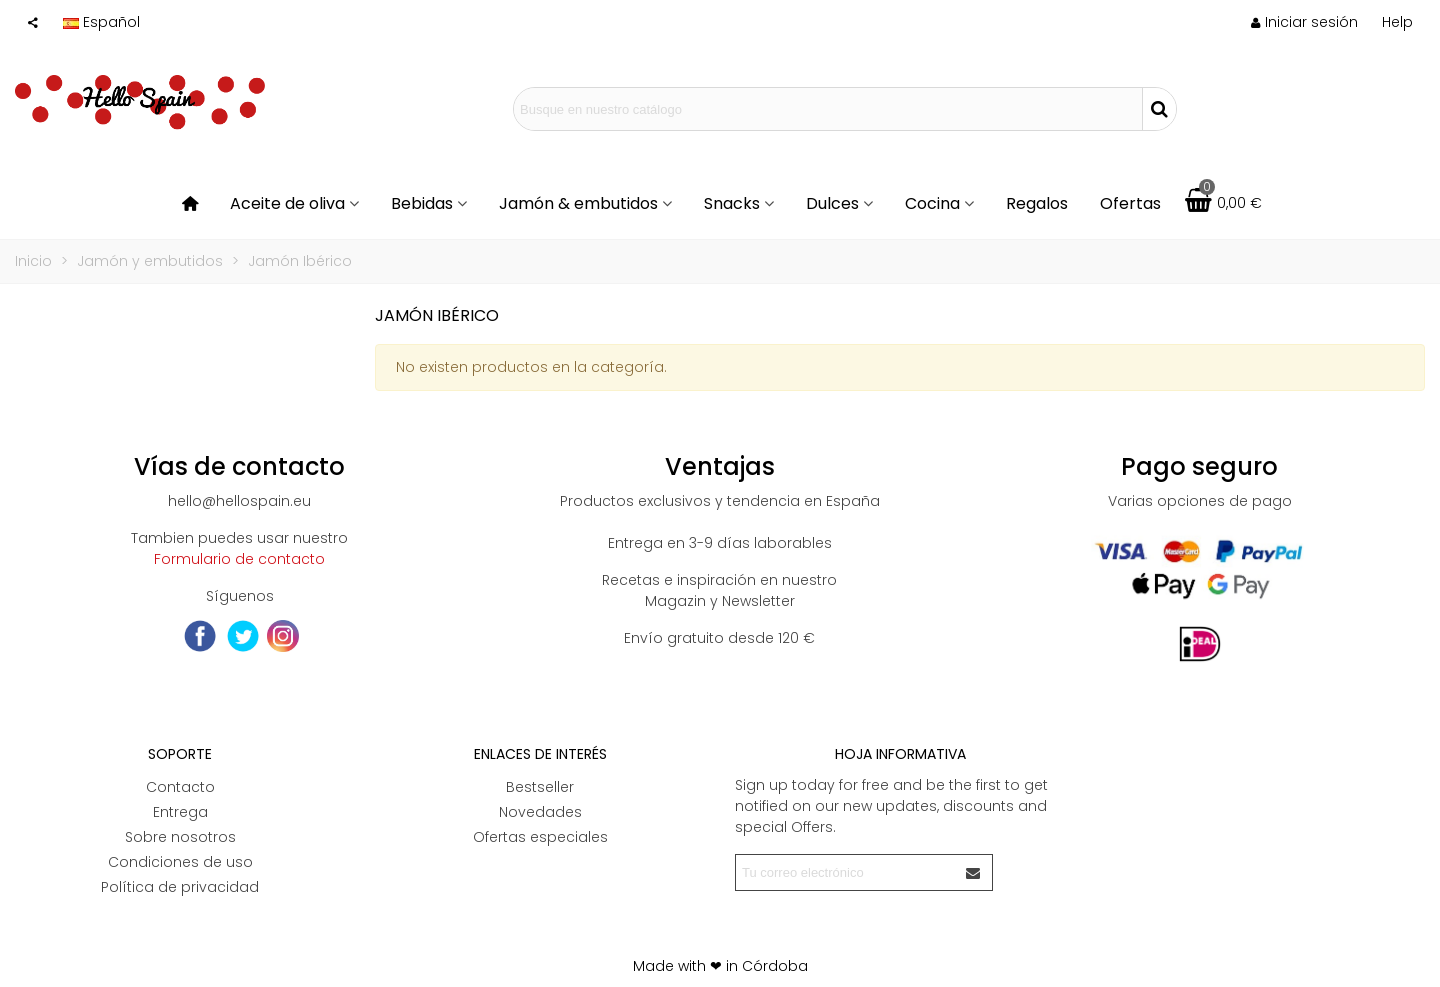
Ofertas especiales (540, 837)
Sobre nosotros (180, 837)
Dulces (832, 203)
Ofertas (1130, 203)
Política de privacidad (180, 887)
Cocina (932, 203)
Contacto (180, 787)
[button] (1397, 22)
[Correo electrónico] (846, 872)
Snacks (732, 203)
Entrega (180, 812)
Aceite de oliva (287, 203)
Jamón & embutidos (578, 203)
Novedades (540, 812)
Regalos (1037, 203)
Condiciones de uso (180, 862)
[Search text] (828, 109)
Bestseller (540, 787)
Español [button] (101, 22)
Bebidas (422, 203)
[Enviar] (974, 872)
